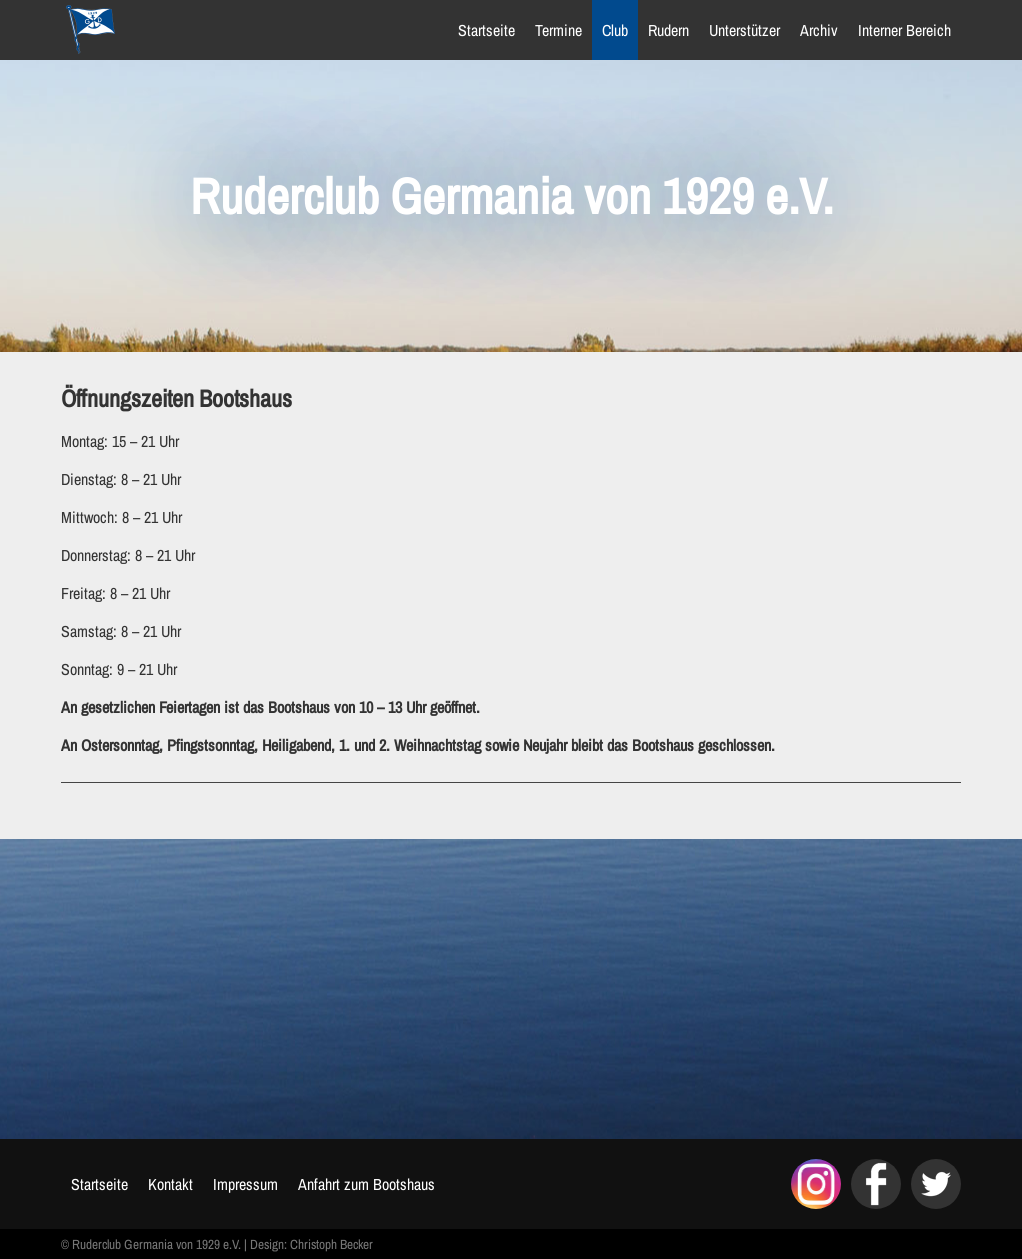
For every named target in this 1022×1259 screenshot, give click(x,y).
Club (615, 30)
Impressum (245, 1184)
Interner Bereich (904, 30)
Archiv (819, 30)
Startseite (486, 30)
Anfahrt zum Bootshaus (366, 1184)
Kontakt (170, 1184)
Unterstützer (744, 30)
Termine (558, 30)
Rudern (668, 30)
